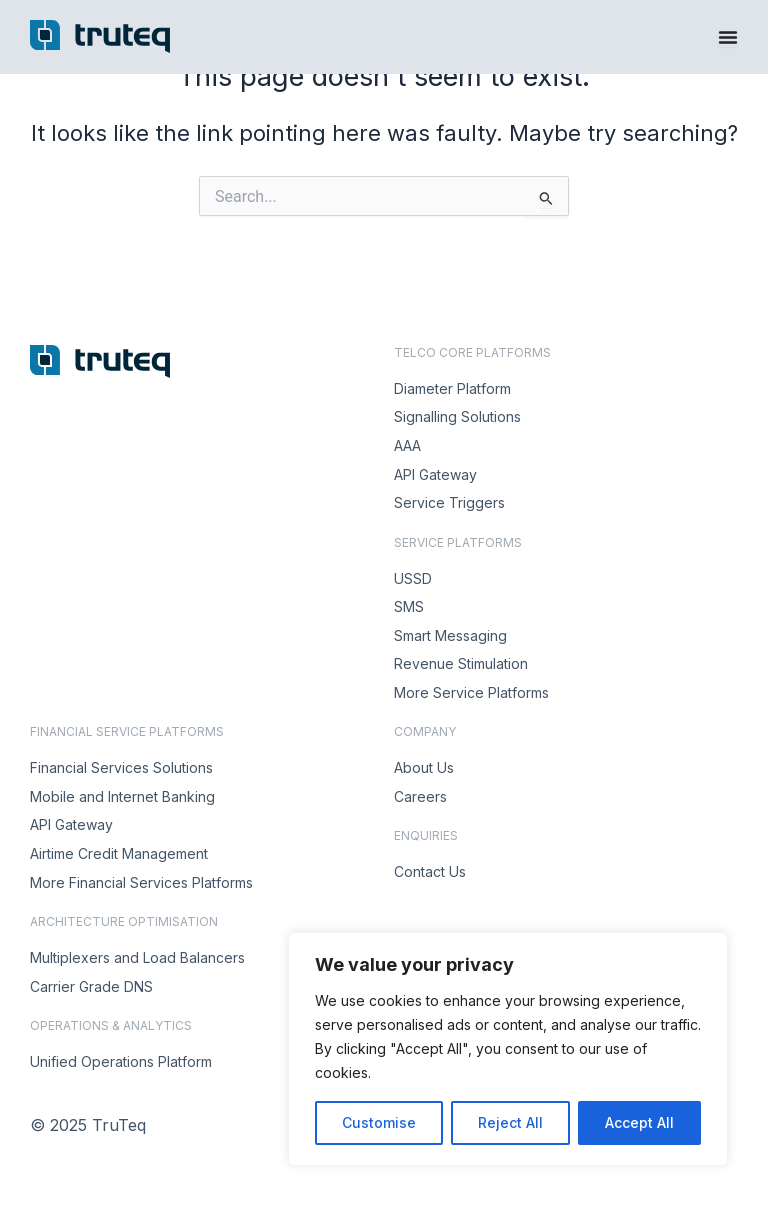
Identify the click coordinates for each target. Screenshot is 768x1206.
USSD (413, 578)
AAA (407, 445)
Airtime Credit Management (119, 853)
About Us (424, 767)
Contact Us (430, 871)
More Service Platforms (471, 692)
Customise (379, 1122)
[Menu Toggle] (728, 37)
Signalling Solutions (457, 416)
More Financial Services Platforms (141, 882)
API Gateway (435, 474)
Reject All (510, 1122)
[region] (508, 1049)
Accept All (639, 1122)
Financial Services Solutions (121, 767)
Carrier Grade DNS (91, 986)
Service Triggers (449, 502)
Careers (420, 796)
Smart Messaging (450, 635)
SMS (409, 606)
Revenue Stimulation (461, 663)
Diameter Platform (452, 388)
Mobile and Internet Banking (122, 796)
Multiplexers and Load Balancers (137, 957)
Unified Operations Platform (121, 1061)
